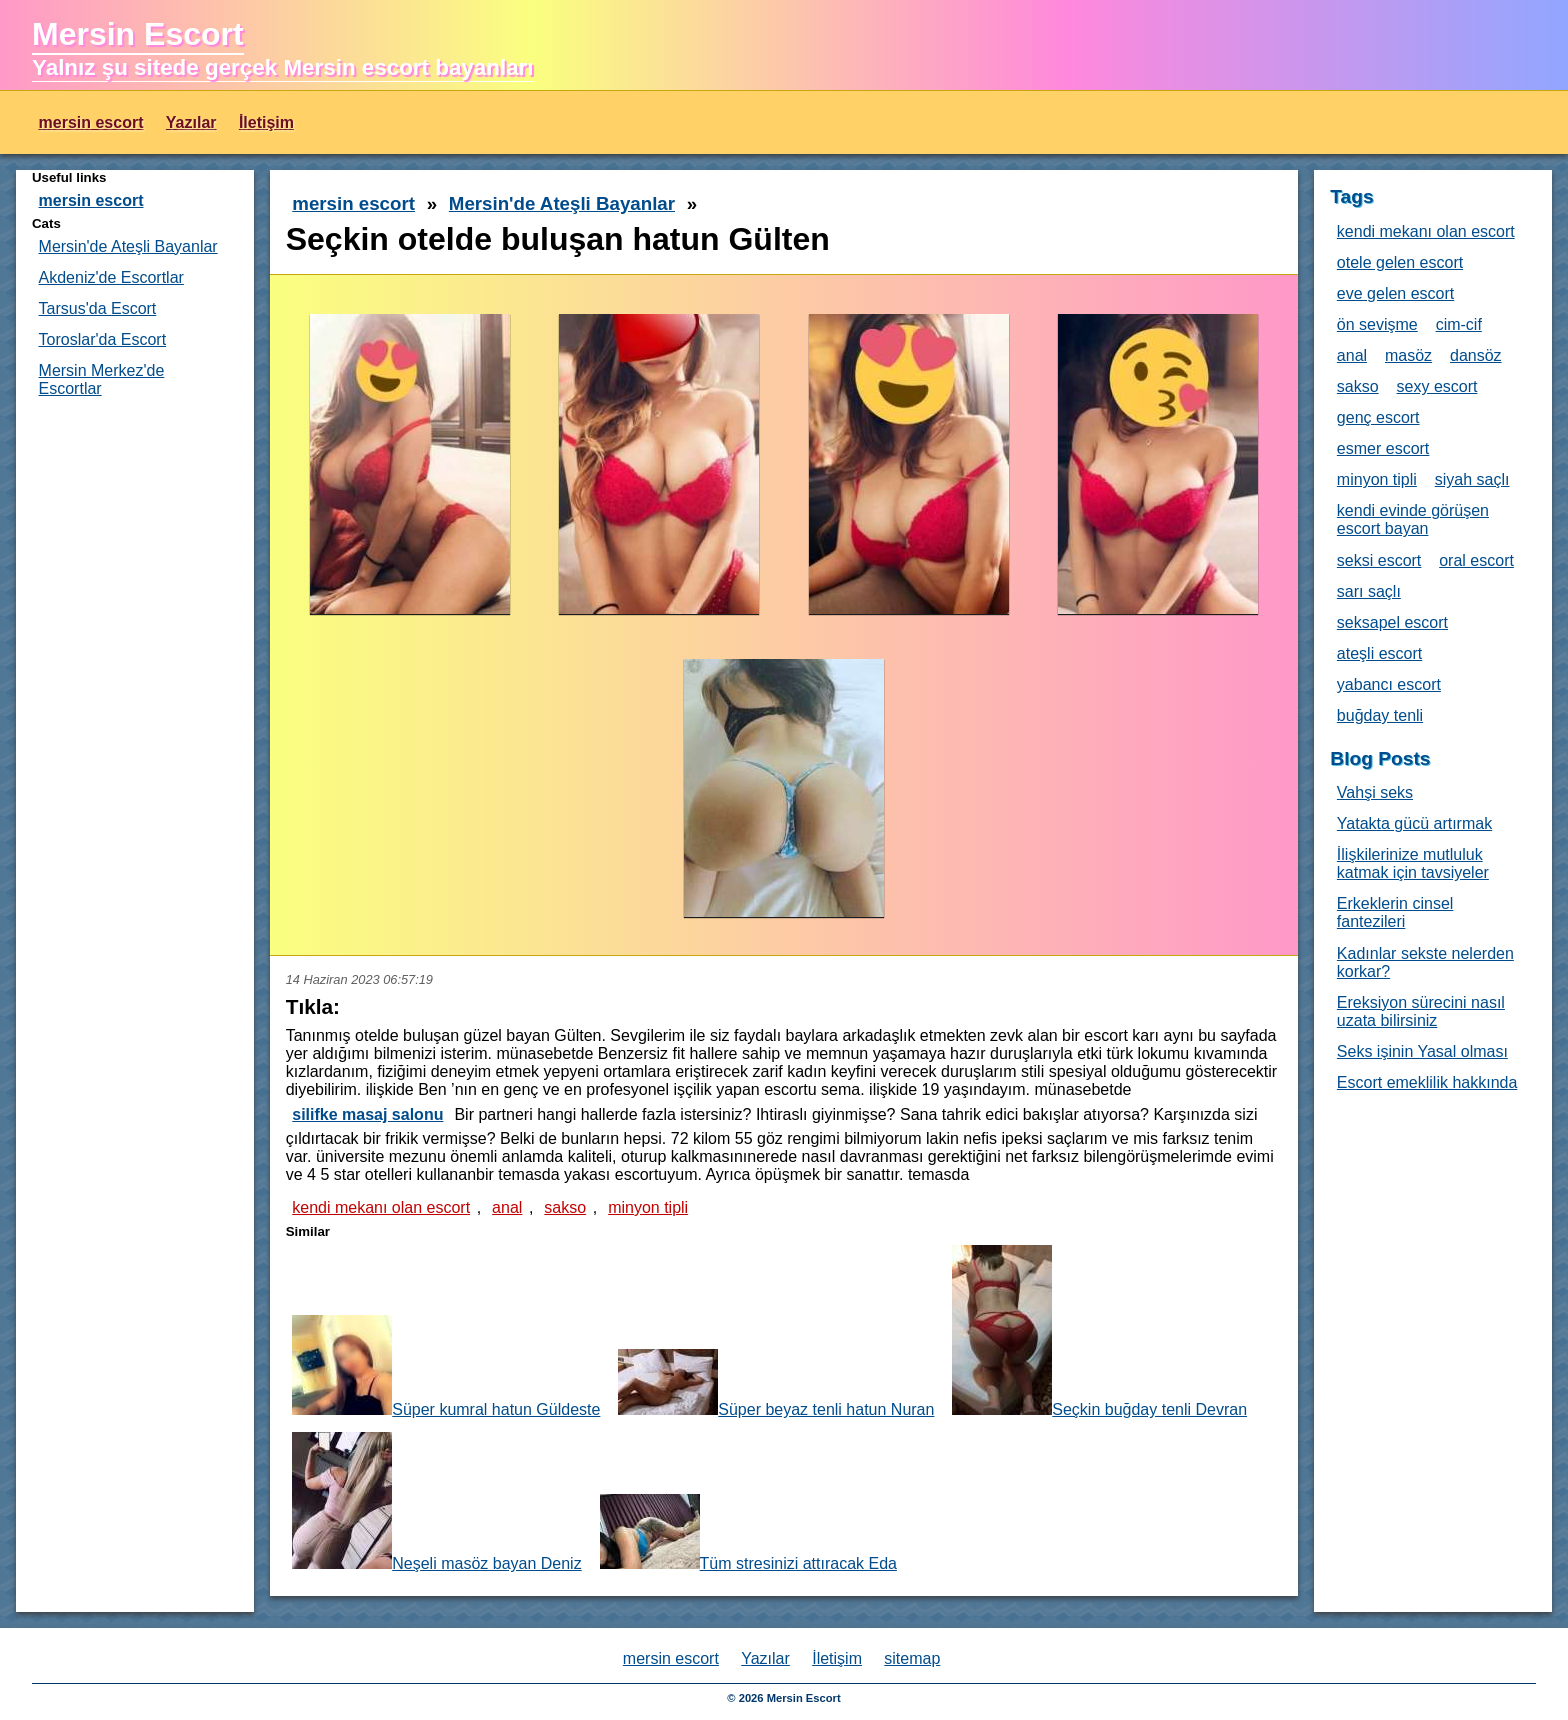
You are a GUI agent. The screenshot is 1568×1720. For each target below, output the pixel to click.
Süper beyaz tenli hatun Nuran (776, 1383)
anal (507, 1207)
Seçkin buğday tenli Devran (1099, 1331)
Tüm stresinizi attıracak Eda (748, 1533)
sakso (565, 1207)
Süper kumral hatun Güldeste (446, 1366)
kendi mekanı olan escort (381, 1207)
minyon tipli (648, 1207)
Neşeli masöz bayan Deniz (436, 1502)
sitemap (912, 1658)
